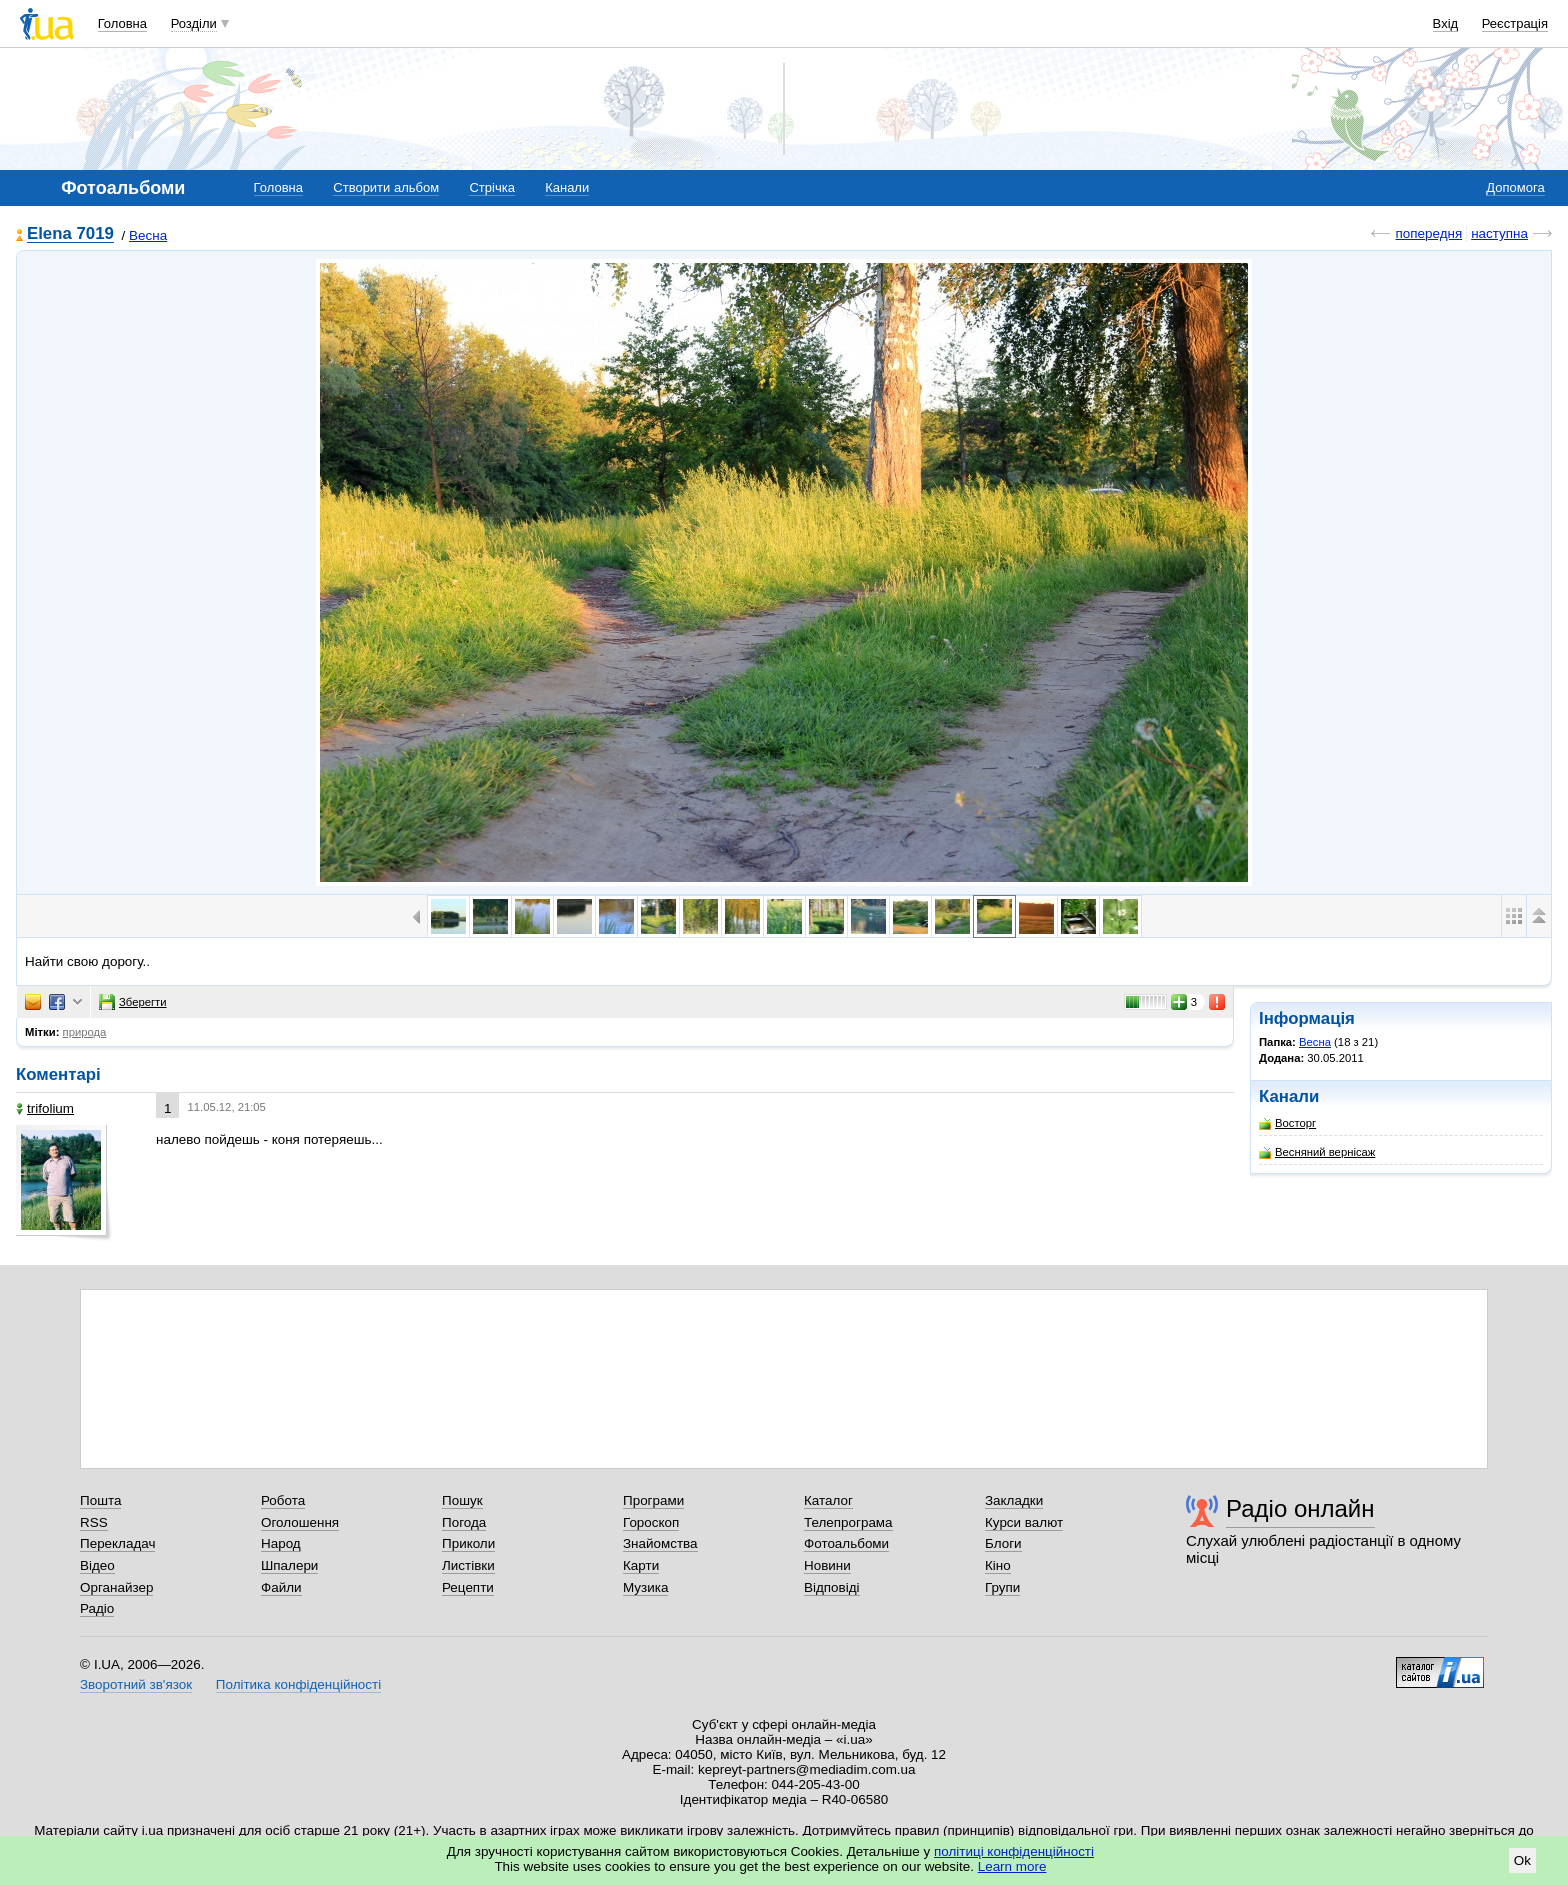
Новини (827, 1565)
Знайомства (660, 1543)
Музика (645, 1587)
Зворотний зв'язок (136, 1684)
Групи (1002, 1587)
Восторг (1287, 1123)
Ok (1522, 1860)
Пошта (100, 1500)
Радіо (97, 1608)
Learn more (1012, 1866)
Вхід (1446, 23)
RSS (94, 1522)
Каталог (828, 1500)
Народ (281, 1543)
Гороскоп (651, 1522)
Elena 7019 (70, 234)
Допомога (1515, 187)
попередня (1428, 233)
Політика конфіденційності (298, 1684)
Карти (641, 1565)
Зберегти (133, 1002)
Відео (97, 1565)
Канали (567, 187)
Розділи (194, 23)
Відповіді (832, 1587)
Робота (283, 1500)
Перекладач (117, 1543)
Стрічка (491, 187)
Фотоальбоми (846, 1543)
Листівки (468, 1565)
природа (85, 1032)
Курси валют (1024, 1522)
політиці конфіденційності (1014, 1851)
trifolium (45, 1108)
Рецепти (468, 1587)
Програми (653, 1500)
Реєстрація (1515, 23)
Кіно (998, 1565)
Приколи (468, 1543)
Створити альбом (386, 187)
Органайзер (116, 1587)
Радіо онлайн (1300, 1508)
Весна (148, 235)
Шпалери (289, 1565)
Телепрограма (848, 1522)
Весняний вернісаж (1317, 1152)
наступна (1499, 233)
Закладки (1014, 1500)
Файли (281, 1587)
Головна (122, 23)
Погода (464, 1522)
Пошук (462, 1500)
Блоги (1003, 1543)
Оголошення (300, 1522)
